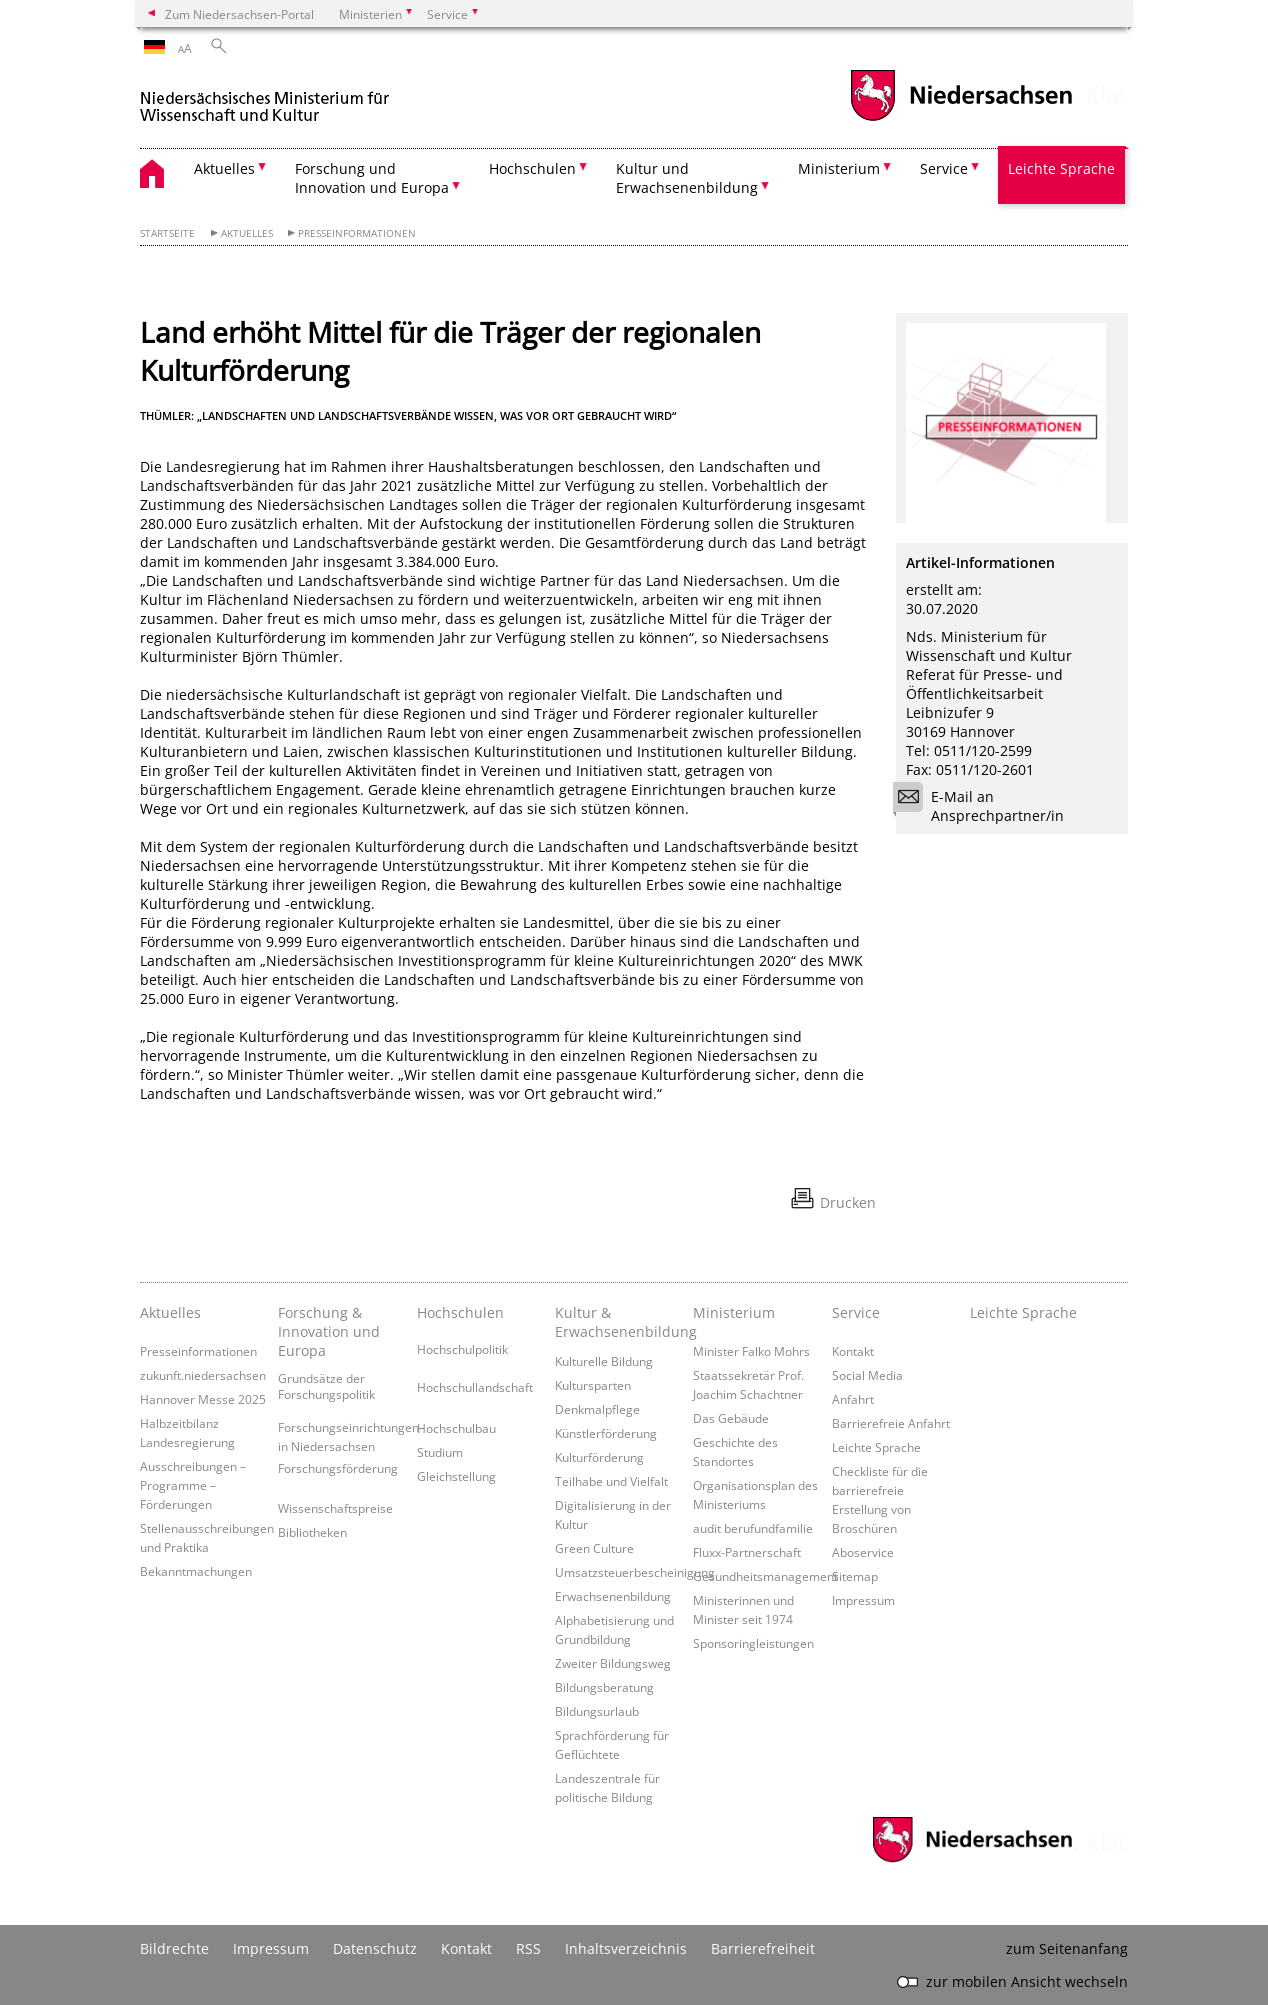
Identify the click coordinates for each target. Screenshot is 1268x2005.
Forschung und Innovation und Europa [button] (372, 178)
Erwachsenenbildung (613, 1596)
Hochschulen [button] (532, 168)
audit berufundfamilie (753, 1528)
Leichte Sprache (1061, 168)
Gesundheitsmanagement (765, 1576)
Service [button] (944, 168)
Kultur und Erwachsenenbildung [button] (687, 178)
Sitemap (855, 1576)
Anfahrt (853, 1399)
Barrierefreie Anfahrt (891, 1423)
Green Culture (594, 1548)
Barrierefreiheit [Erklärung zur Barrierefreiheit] (763, 1948)
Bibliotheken (312, 1532)
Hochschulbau (456, 1428)
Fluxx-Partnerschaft (747, 1552)
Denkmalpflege (597, 1409)
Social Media (867, 1375)
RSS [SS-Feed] (528, 1948)
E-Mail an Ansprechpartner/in (985, 806)
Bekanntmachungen (196, 1571)
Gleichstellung (456, 1476)
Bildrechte (174, 1948)
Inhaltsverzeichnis (626, 1948)
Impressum (863, 1600)
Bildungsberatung (604, 1687)
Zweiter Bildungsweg (613, 1663)
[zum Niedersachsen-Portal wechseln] (961, 118)
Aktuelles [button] (224, 168)
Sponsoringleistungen (753, 1643)
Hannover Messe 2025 (203, 1399)
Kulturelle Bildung (604, 1361)
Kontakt (853, 1351)
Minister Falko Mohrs (751, 1351)
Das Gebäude (731, 1418)
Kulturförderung (599, 1457)
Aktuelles (247, 233)
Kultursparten (593, 1385)
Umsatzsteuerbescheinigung (635, 1572)
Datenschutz (375, 1948)
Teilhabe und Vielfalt (611, 1481)
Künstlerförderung (606, 1433)
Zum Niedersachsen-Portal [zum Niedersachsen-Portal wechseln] (239, 14)
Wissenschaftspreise (335, 1508)
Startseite (167, 233)
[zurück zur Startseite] (265, 98)
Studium (440, 1452)
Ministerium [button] (839, 168)
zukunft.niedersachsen (203, 1375)
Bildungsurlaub (597, 1711)
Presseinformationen (357, 233)
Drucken (848, 1202)
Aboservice (863, 1552)
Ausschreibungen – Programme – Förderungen (193, 1485)
